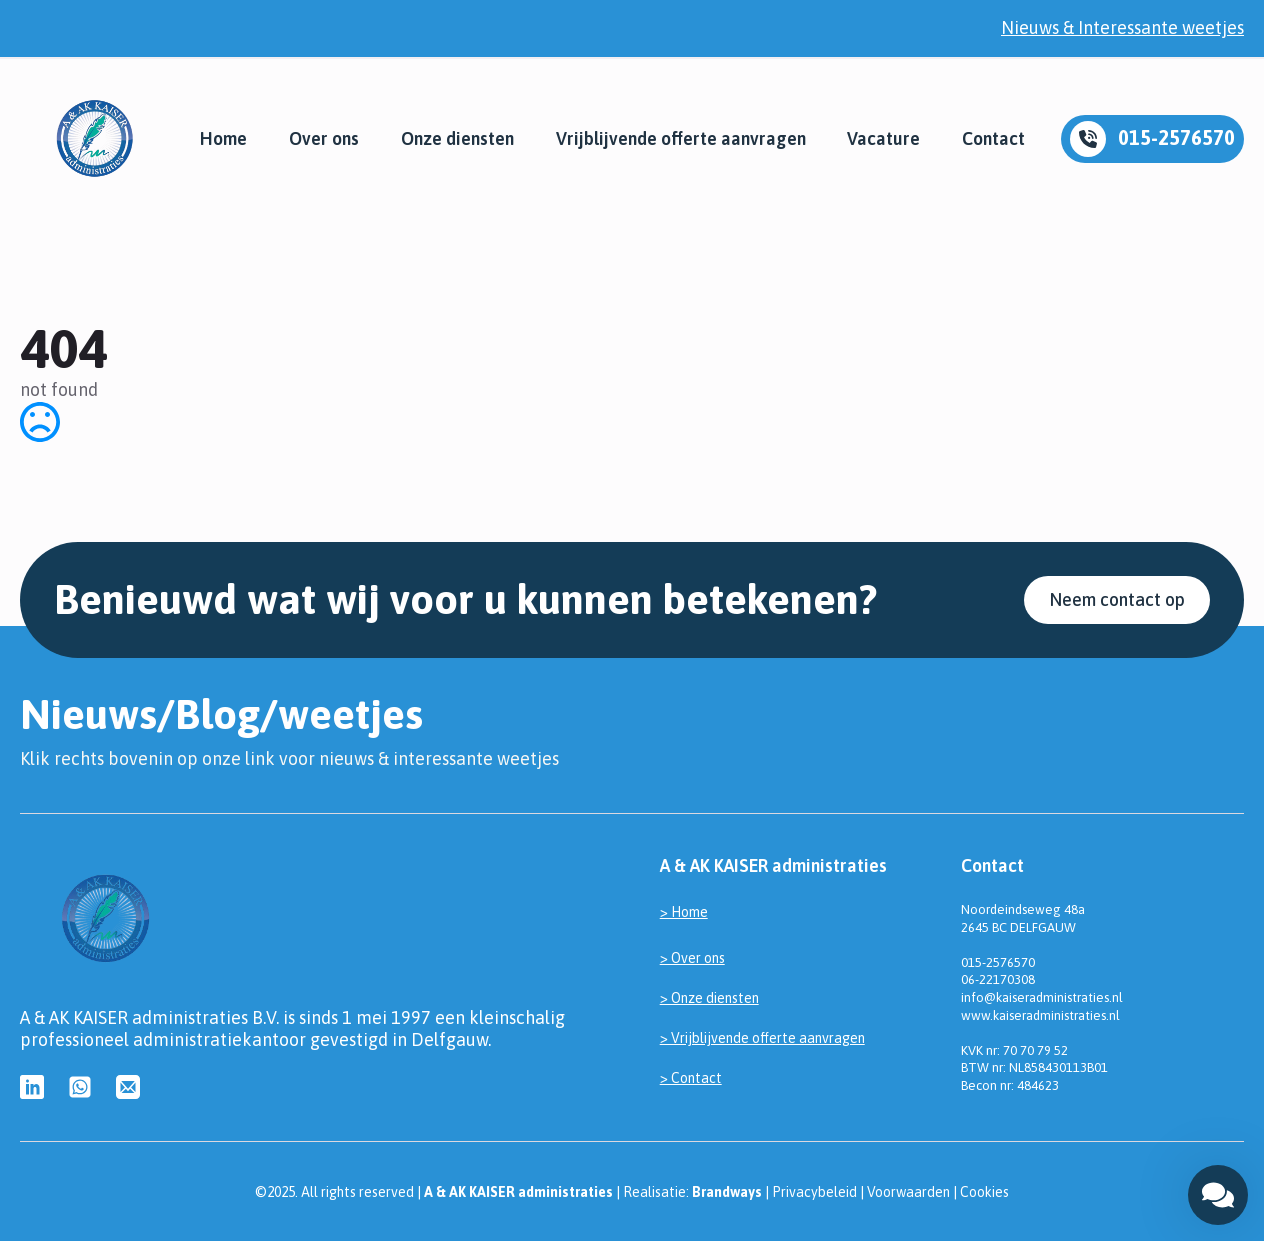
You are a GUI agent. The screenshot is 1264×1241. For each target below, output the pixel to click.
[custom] (32, 1087)
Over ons (324, 139)
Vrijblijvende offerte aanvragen (681, 139)
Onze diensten (457, 139)
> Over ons (692, 958)
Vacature (883, 139)
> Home (684, 912)
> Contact (691, 1078)
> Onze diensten (709, 998)
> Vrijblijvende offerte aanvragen (762, 1038)
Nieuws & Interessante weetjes (1122, 27)
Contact (993, 139)
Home (223, 139)
